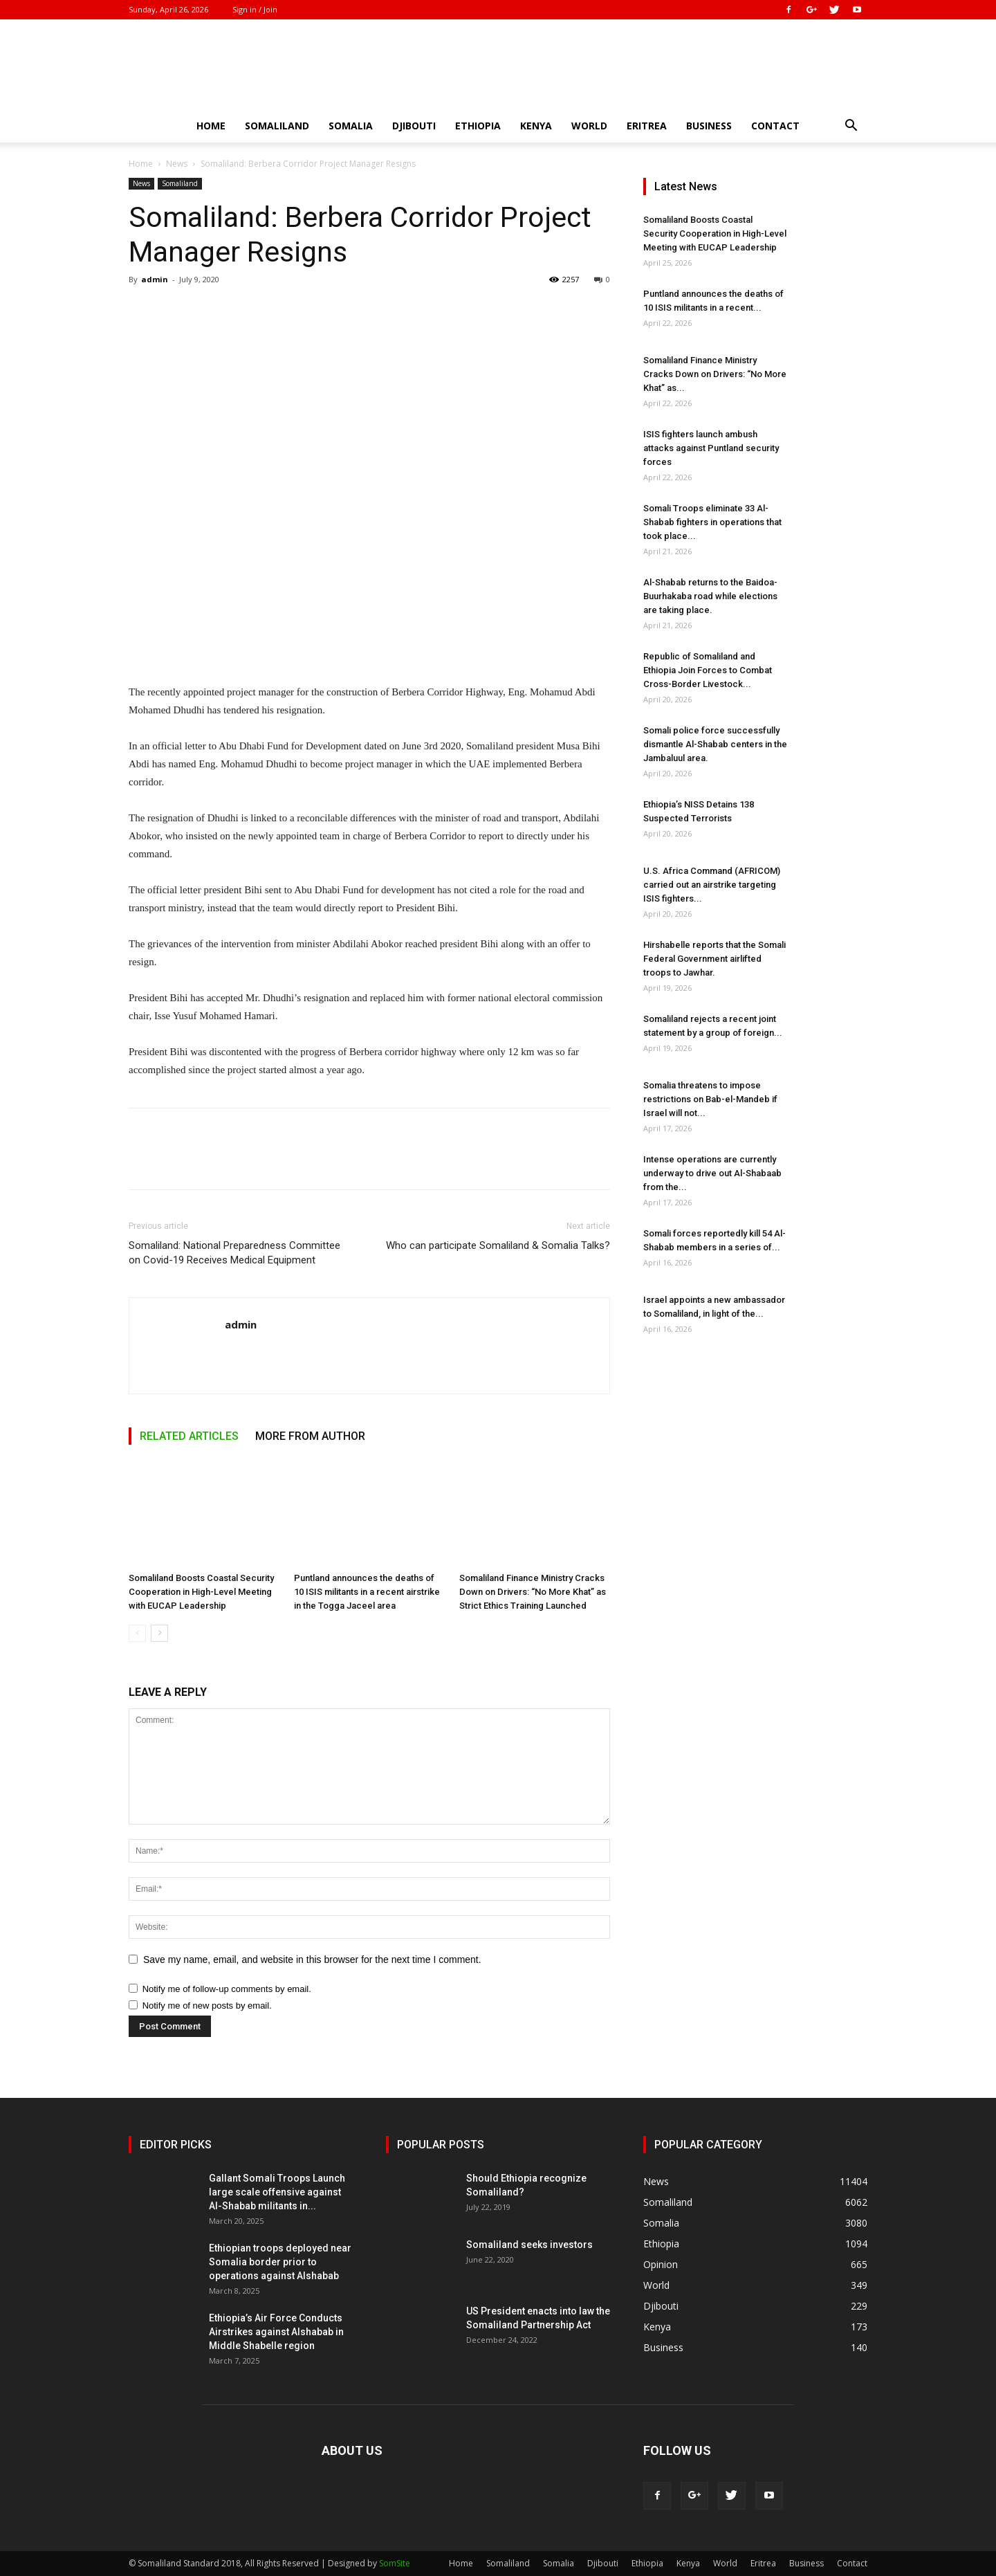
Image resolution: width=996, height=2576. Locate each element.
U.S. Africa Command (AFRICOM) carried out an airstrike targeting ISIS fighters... (711, 885)
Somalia (351, 125)
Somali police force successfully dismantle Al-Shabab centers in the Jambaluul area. (715, 744)
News (176, 164)
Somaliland (277, 125)
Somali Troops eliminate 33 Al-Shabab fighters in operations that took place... (712, 522)
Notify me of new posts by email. (207, 2005)
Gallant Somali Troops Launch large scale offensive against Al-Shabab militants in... (277, 2192)
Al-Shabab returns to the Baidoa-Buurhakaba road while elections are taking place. (710, 596)
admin (154, 279)
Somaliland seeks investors (529, 2244)
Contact (775, 125)
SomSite (394, 2563)
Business (709, 125)
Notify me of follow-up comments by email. (226, 1989)
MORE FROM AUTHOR (310, 1436)
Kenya (536, 125)
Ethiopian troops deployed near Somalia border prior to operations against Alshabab (280, 2261)
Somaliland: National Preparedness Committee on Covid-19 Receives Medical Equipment (234, 1252)
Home (210, 125)
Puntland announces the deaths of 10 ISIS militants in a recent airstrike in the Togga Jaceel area (367, 1592)
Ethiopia (478, 125)
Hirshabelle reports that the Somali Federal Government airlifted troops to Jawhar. (714, 959)
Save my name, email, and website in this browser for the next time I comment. (312, 1959)
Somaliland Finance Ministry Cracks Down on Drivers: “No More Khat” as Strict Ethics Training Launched (532, 1592)
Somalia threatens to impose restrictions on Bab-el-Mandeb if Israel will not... (710, 1099)
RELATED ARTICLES (189, 1436)
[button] (850, 127)
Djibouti (414, 125)
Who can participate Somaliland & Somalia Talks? (498, 1245)
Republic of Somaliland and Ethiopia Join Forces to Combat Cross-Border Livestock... (707, 670)
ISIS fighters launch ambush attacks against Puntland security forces (711, 448)
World (589, 125)
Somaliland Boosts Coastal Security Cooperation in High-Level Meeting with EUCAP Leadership (201, 1592)
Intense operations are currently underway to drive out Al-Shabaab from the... (712, 1173)
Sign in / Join (254, 9)
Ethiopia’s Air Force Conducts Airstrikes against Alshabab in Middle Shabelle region (276, 2331)
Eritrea (647, 125)
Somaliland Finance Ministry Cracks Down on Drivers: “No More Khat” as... (714, 374)
